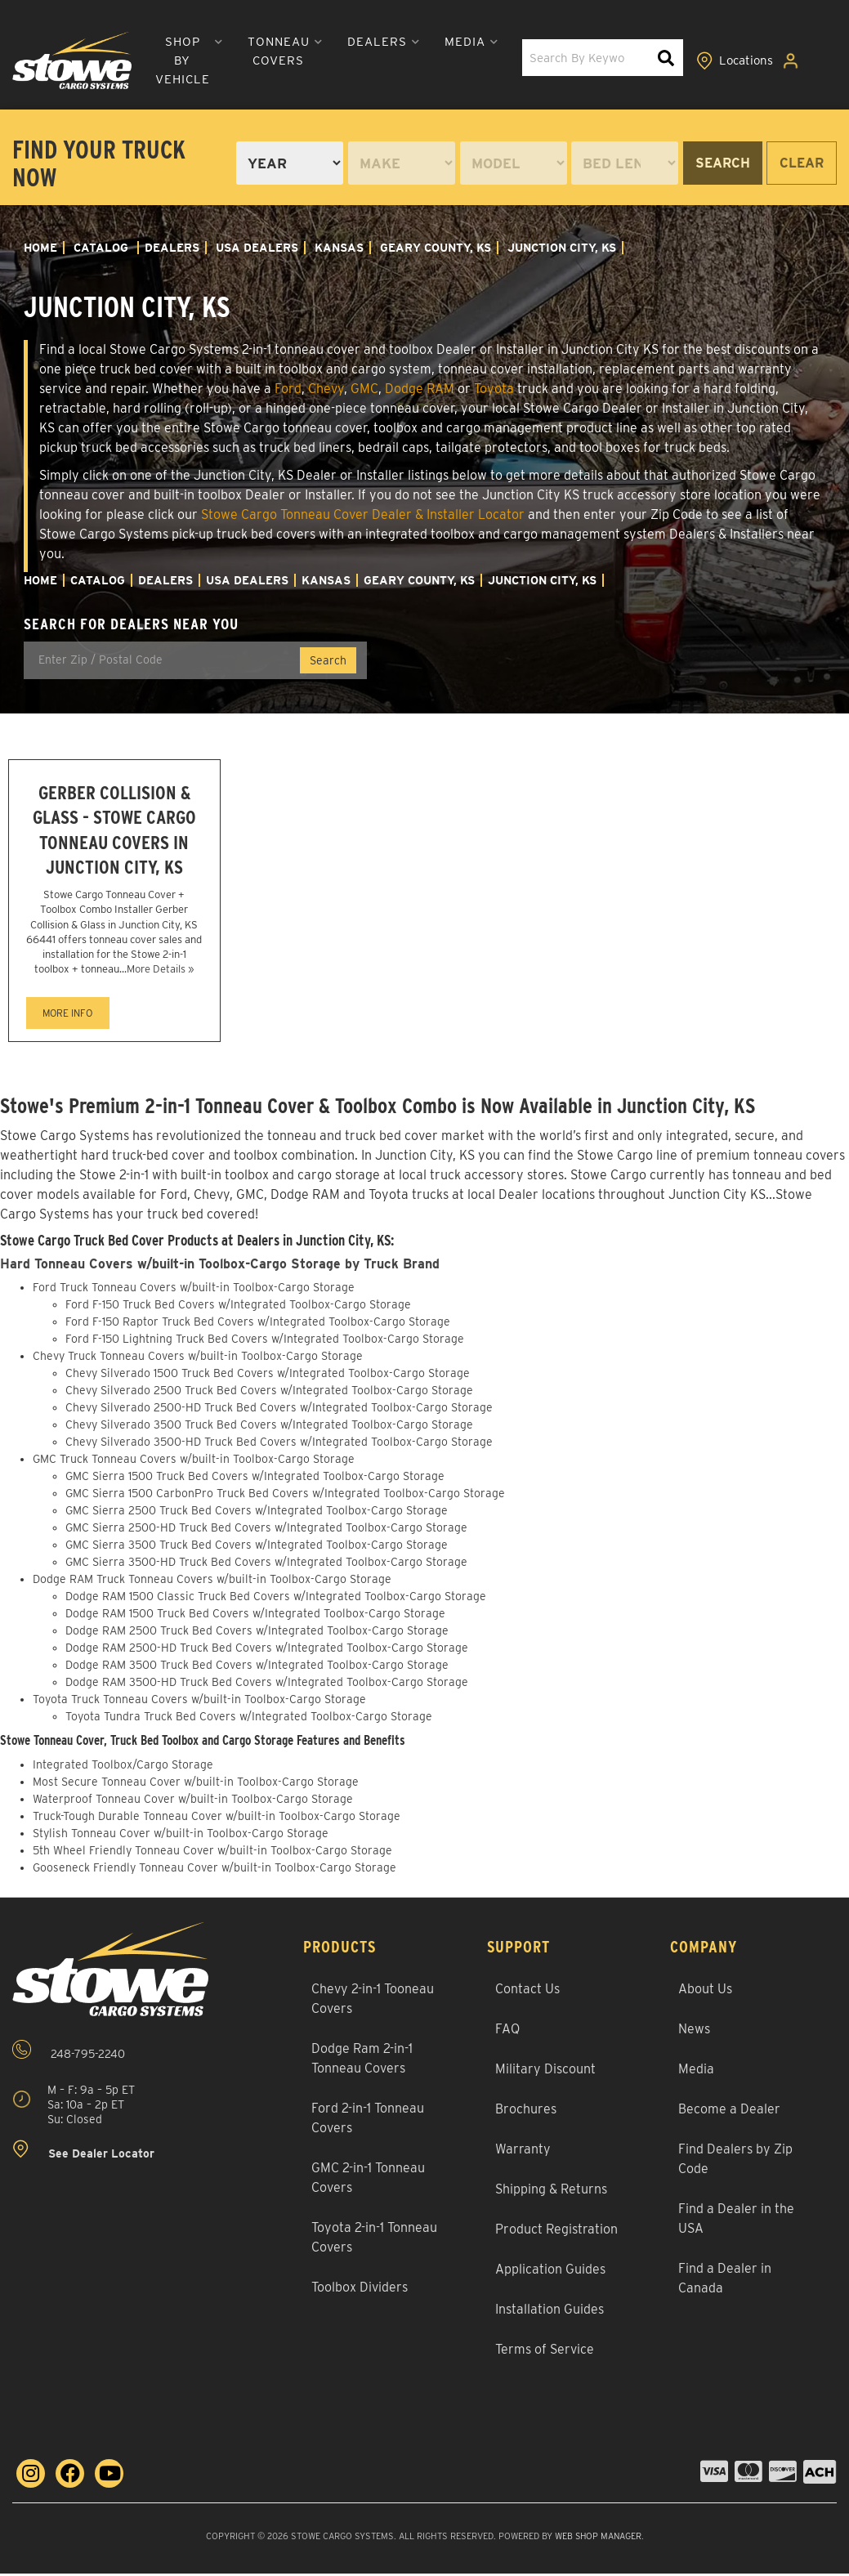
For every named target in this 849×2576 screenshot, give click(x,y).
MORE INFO (67, 1016)
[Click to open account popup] (792, 60)
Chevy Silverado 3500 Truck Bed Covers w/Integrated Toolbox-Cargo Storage (269, 1427)
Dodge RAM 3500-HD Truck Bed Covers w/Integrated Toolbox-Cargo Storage (266, 1685)
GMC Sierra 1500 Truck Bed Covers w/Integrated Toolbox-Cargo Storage (255, 1479)
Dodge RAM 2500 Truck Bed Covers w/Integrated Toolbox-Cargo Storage (257, 1633)
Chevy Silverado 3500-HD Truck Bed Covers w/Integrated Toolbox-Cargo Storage (279, 1444)
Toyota (494, 388)
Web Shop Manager (597, 2539)
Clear (802, 163)
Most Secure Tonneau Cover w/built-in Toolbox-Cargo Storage (196, 1784)
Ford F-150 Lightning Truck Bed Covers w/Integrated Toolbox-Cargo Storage (264, 1341)
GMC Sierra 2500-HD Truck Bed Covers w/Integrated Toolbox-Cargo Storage (266, 1530)
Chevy (326, 388)
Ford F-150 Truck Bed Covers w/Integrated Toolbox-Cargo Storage (238, 1307)
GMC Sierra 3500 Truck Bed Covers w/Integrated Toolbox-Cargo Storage (256, 1547)
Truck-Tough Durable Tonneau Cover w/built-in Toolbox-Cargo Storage (216, 1819)
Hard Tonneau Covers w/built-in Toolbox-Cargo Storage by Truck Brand (222, 1267)
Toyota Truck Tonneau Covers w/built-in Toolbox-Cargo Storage (199, 1702)
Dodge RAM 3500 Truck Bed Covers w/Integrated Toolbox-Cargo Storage (257, 1668)
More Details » (160, 972)
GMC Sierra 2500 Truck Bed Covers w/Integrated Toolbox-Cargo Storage (256, 1513)
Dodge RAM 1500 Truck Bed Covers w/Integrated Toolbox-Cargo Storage (255, 1616)
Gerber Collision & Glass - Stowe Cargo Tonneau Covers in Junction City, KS (114, 831)
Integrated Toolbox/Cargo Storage (123, 1767)
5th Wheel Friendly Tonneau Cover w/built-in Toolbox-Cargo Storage (212, 1853)
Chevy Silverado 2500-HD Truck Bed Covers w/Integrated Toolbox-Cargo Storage (279, 1410)
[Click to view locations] (734, 60)
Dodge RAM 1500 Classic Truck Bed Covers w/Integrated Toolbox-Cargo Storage (275, 1599)
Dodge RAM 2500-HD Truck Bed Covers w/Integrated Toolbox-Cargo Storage (266, 1650)
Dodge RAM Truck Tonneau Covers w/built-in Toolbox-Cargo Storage (212, 1582)
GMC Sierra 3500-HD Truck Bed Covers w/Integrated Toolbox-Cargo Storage (266, 1565)
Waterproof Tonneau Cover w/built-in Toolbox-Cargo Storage (193, 1802)
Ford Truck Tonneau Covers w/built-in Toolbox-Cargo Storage (194, 1290)
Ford (288, 388)
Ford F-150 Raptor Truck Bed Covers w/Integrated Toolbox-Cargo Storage (257, 1324)
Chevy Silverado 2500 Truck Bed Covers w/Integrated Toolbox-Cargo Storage (269, 1393)
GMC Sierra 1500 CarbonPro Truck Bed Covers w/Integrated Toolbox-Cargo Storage (285, 1496)
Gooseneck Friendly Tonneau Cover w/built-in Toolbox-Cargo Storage (214, 1870)
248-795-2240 (68, 2053)
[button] (182, 61)
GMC (364, 388)
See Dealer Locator (83, 2152)
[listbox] (289, 163)
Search (722, 163)
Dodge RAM (419, 388)
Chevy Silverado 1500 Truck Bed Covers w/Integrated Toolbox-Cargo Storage (267, 1376)
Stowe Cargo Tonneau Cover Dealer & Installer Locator (363, 514)
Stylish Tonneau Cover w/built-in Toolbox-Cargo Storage (180, 1836)
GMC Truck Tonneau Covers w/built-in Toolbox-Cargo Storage (194, 1462)
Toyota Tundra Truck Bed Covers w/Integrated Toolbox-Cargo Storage (248, 1719)
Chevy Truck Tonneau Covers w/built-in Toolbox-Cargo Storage (198, 1359)
